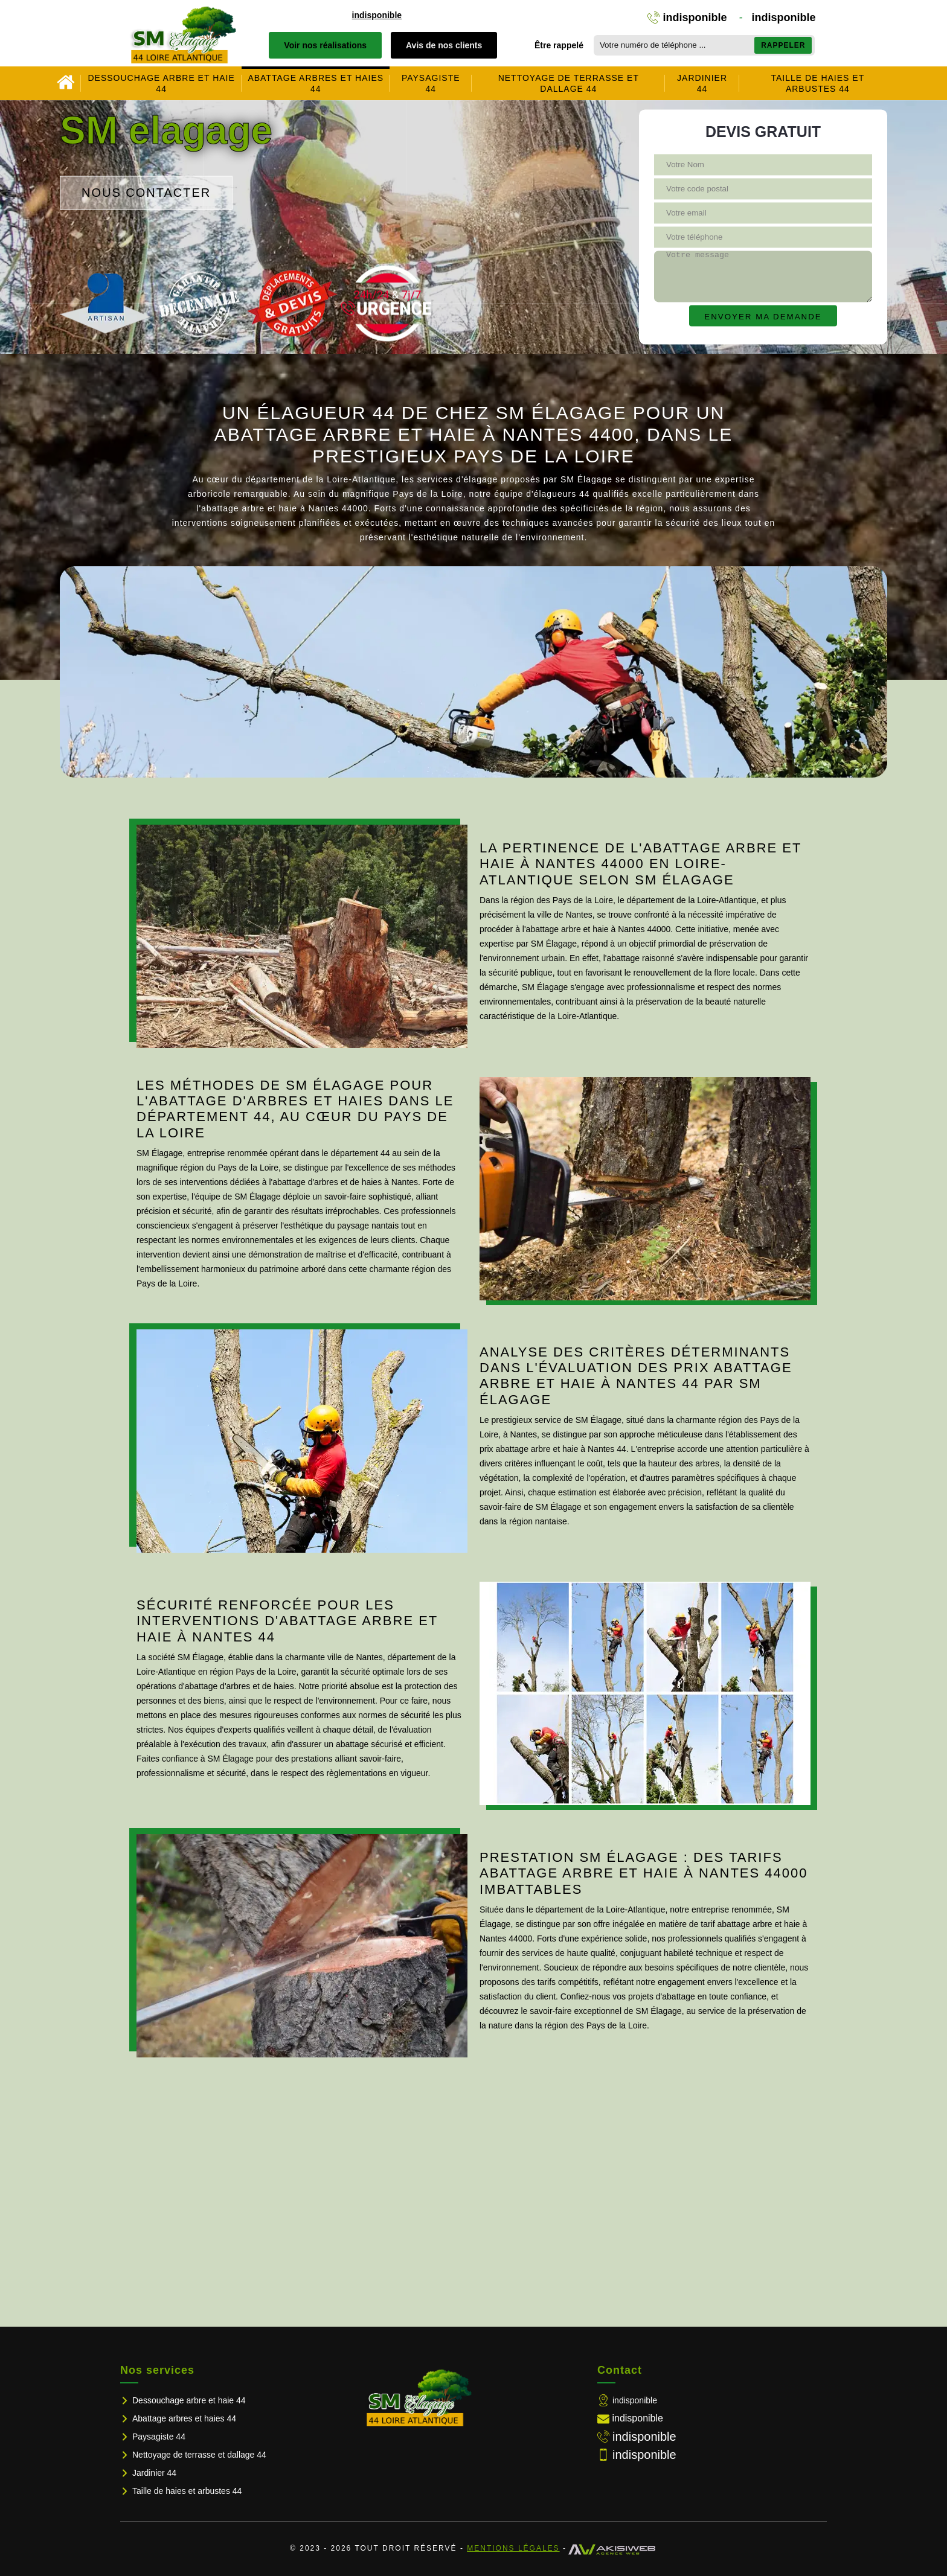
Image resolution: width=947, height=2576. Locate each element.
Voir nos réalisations (325, 45)
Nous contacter (146, 192)
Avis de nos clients (444, 45)
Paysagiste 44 (431, 83)
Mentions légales (513, 2548)
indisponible (377, 15)
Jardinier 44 (702, 83)
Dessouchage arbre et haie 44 (161, 83)
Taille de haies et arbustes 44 (818, 83)
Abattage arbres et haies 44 (316, 83)
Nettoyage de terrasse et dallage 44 (568, 83)
